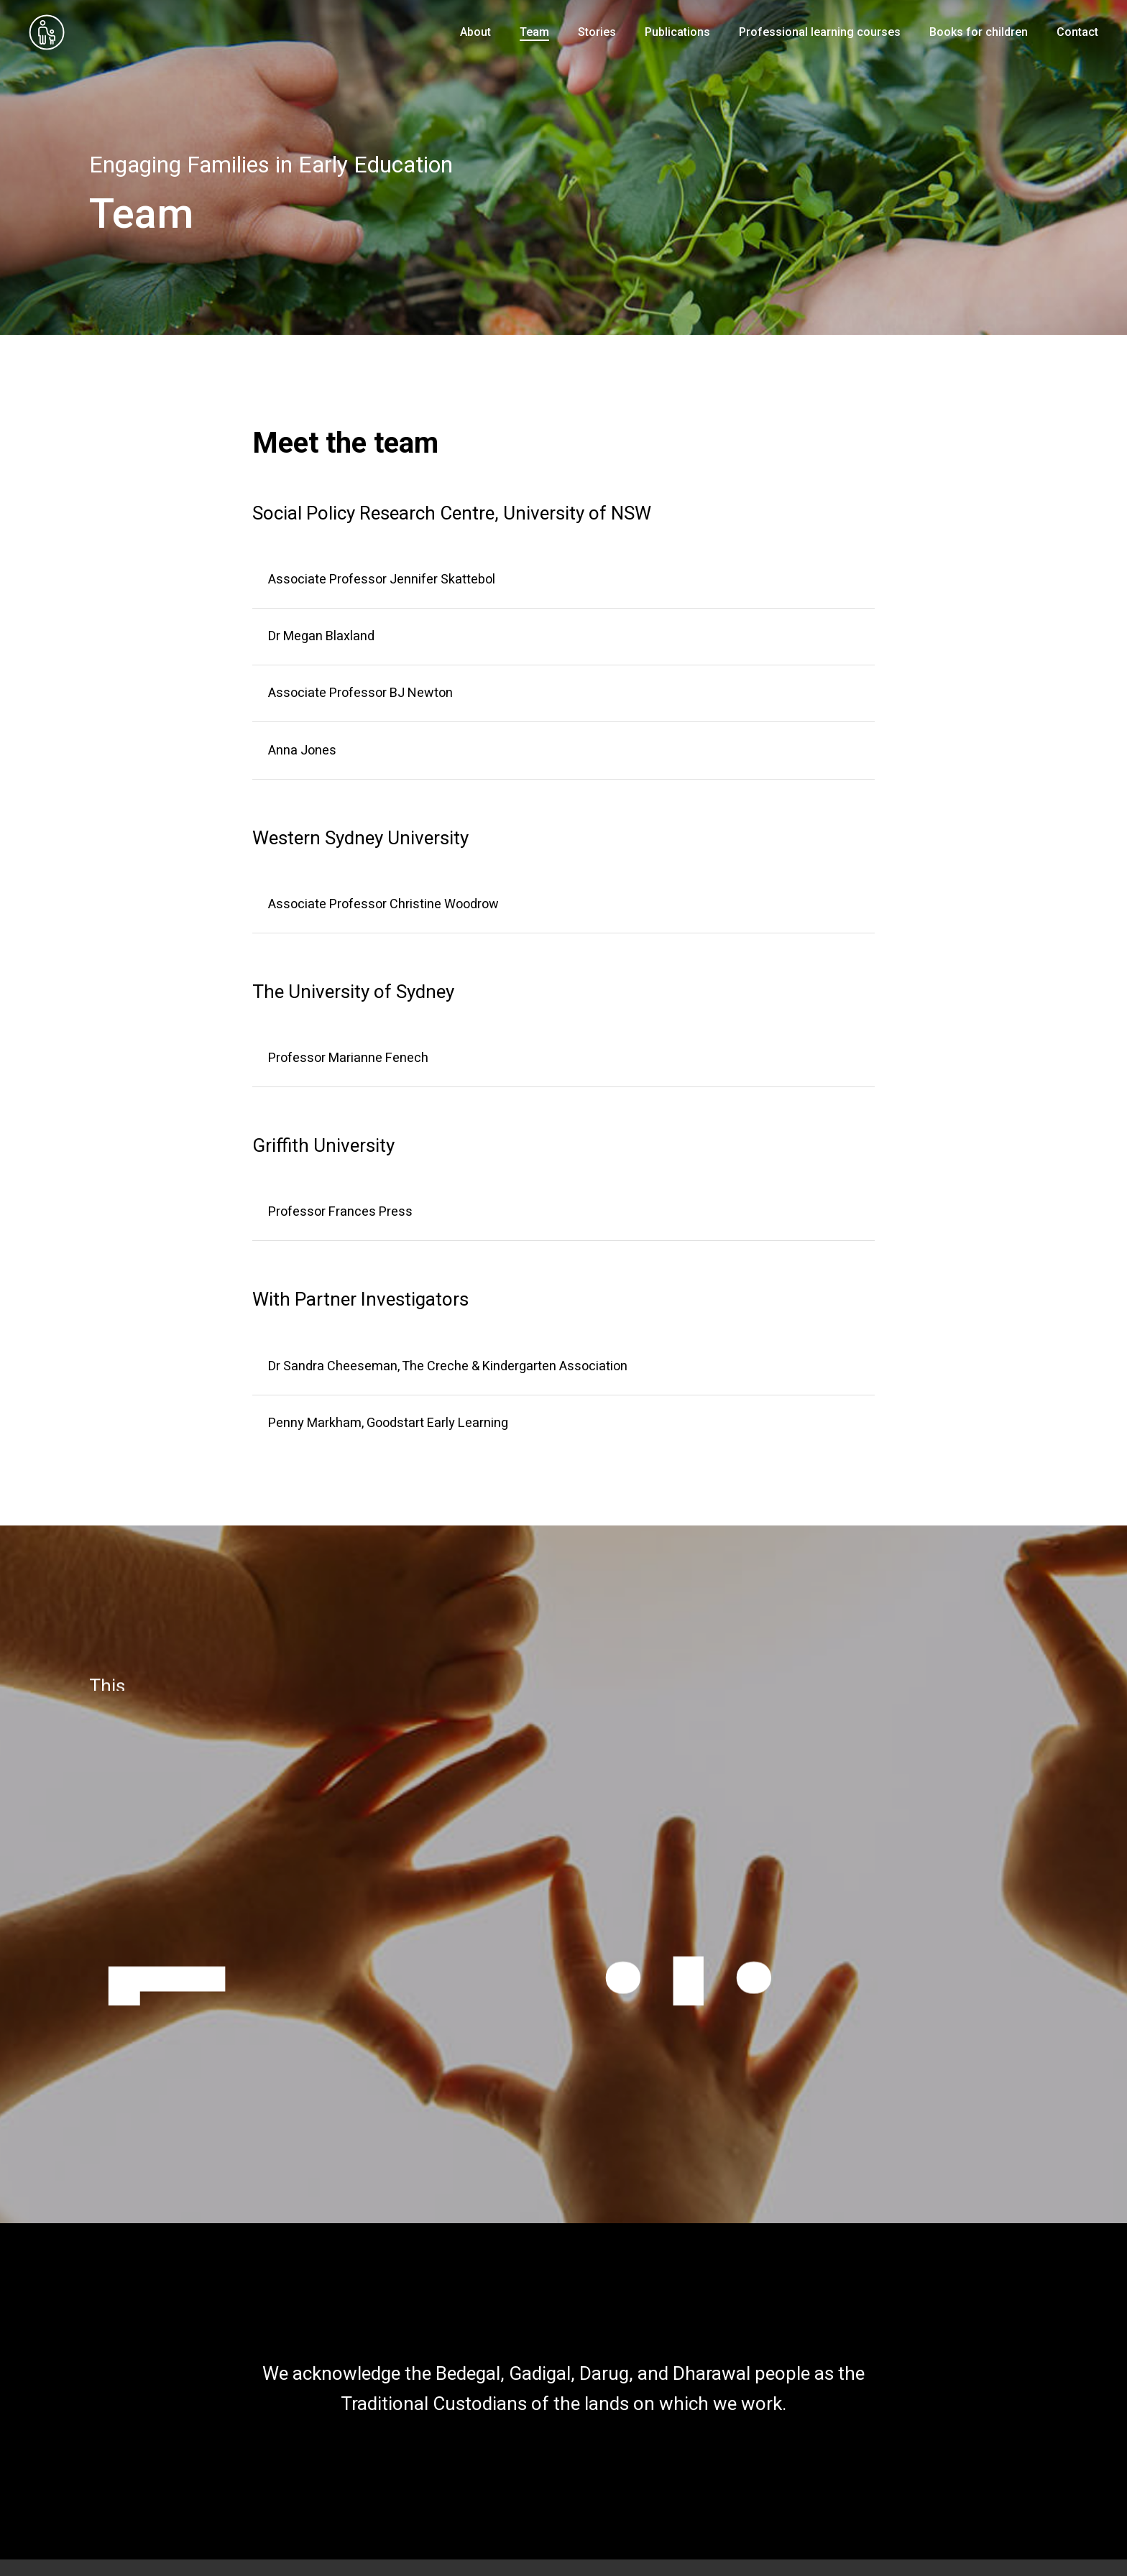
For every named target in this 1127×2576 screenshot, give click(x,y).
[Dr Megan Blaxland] (563, 637)
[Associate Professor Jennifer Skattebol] (563, 580)
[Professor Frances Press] (563, 1212)
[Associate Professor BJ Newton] (563, 693)
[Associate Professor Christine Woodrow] (563, 905)
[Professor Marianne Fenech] (563, 1058)
